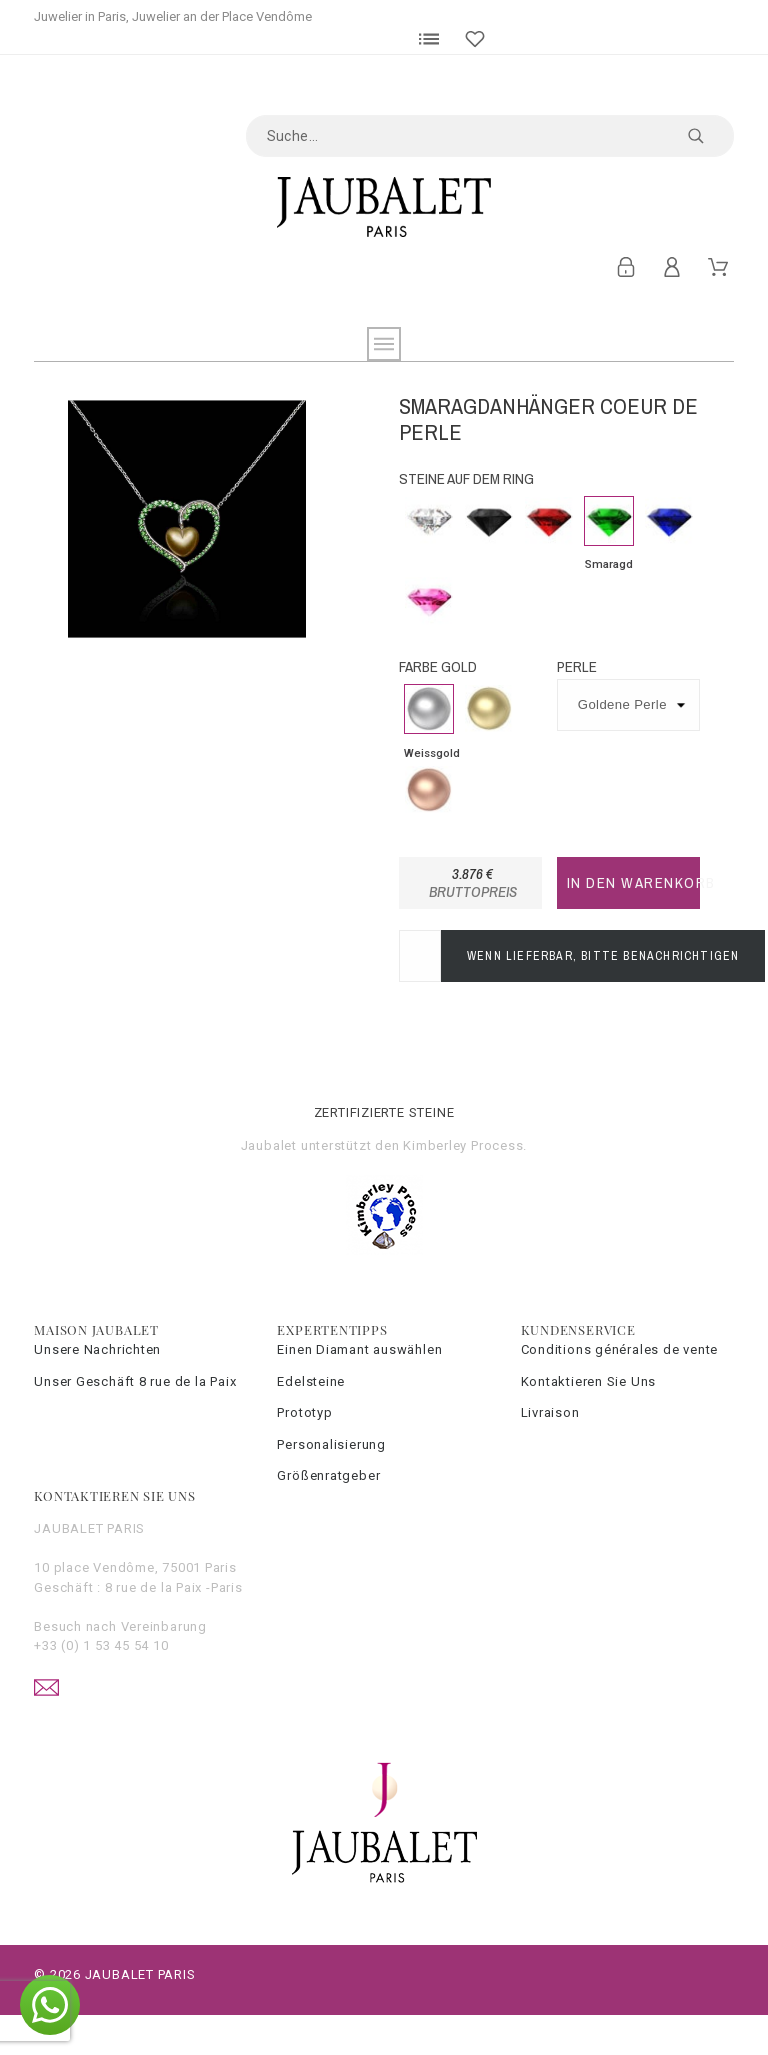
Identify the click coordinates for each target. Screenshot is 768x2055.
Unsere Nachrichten (97, 1349)
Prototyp (304, 1412)
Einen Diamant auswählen (359, 1349)
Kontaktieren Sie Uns (589, 1381)
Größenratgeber (328, 1475)
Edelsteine (311, 1381)
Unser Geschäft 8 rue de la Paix (135, 1381)
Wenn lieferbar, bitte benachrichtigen (603, 956)
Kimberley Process (463, 1145)
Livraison (550, 1412)
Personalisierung (331, 1444)
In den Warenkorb (633, 882)
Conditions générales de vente (620, 1349)
